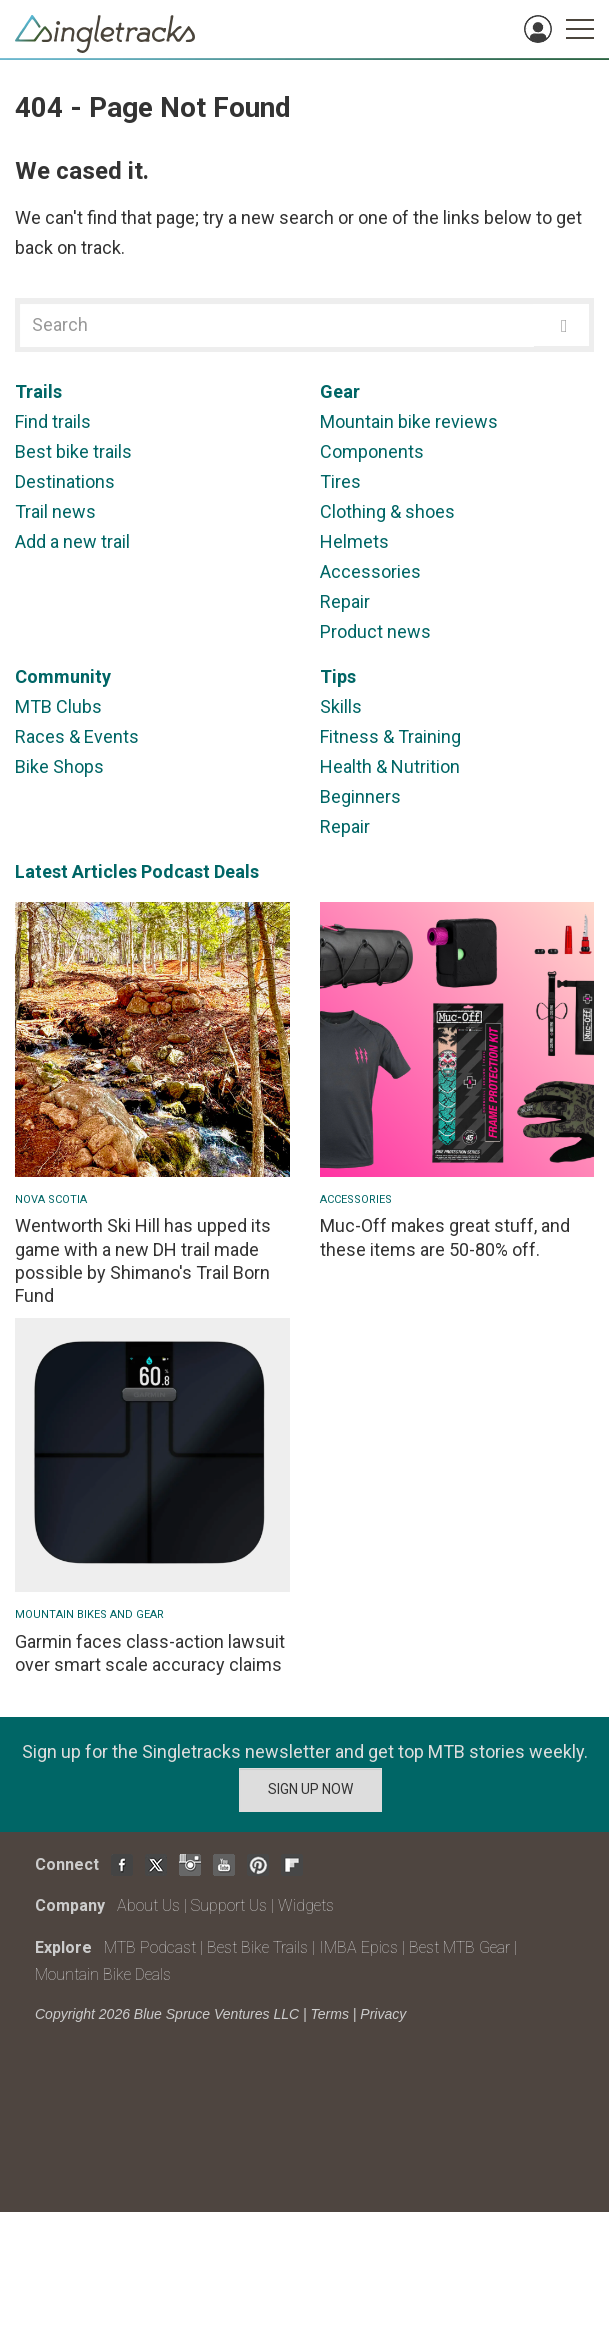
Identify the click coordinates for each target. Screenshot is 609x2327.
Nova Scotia (51, 1199)
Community (63, 676)
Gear (340, 391)
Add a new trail (72, 541)
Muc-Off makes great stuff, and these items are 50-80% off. (445, 1237)
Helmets (354, 541)
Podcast (175, 871)
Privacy (383, 2014)
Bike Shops (59, 766)
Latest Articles (76, 871)
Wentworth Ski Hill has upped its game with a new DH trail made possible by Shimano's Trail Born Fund (143, 1260)
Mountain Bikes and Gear (89, 1614)
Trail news (55, 511)
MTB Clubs (58, 706)
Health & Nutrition (390, 766)
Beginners (360, 796)
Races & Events (77, 736)
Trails (38, 391)
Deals (236, 871)
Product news (375, 631)
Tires (340, 481)
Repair (345, 601)
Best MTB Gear (459, 1947)
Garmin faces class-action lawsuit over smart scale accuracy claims (150, 1653)
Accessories (370, 571)
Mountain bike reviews (409, 421)
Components (372, 451)
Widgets (306, 1905)
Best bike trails (73, 451)
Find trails (53, 421)
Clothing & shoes (387, 511)
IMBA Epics (358, 1947)
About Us (148, 1905)
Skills (341, 706)
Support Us (229, 1905)
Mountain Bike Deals (103, 1974)
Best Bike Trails (257, 1947)
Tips (338, 676)
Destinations (65, 481)
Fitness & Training (390, 736)
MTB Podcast (150, 1947)
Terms (330, 2014)
